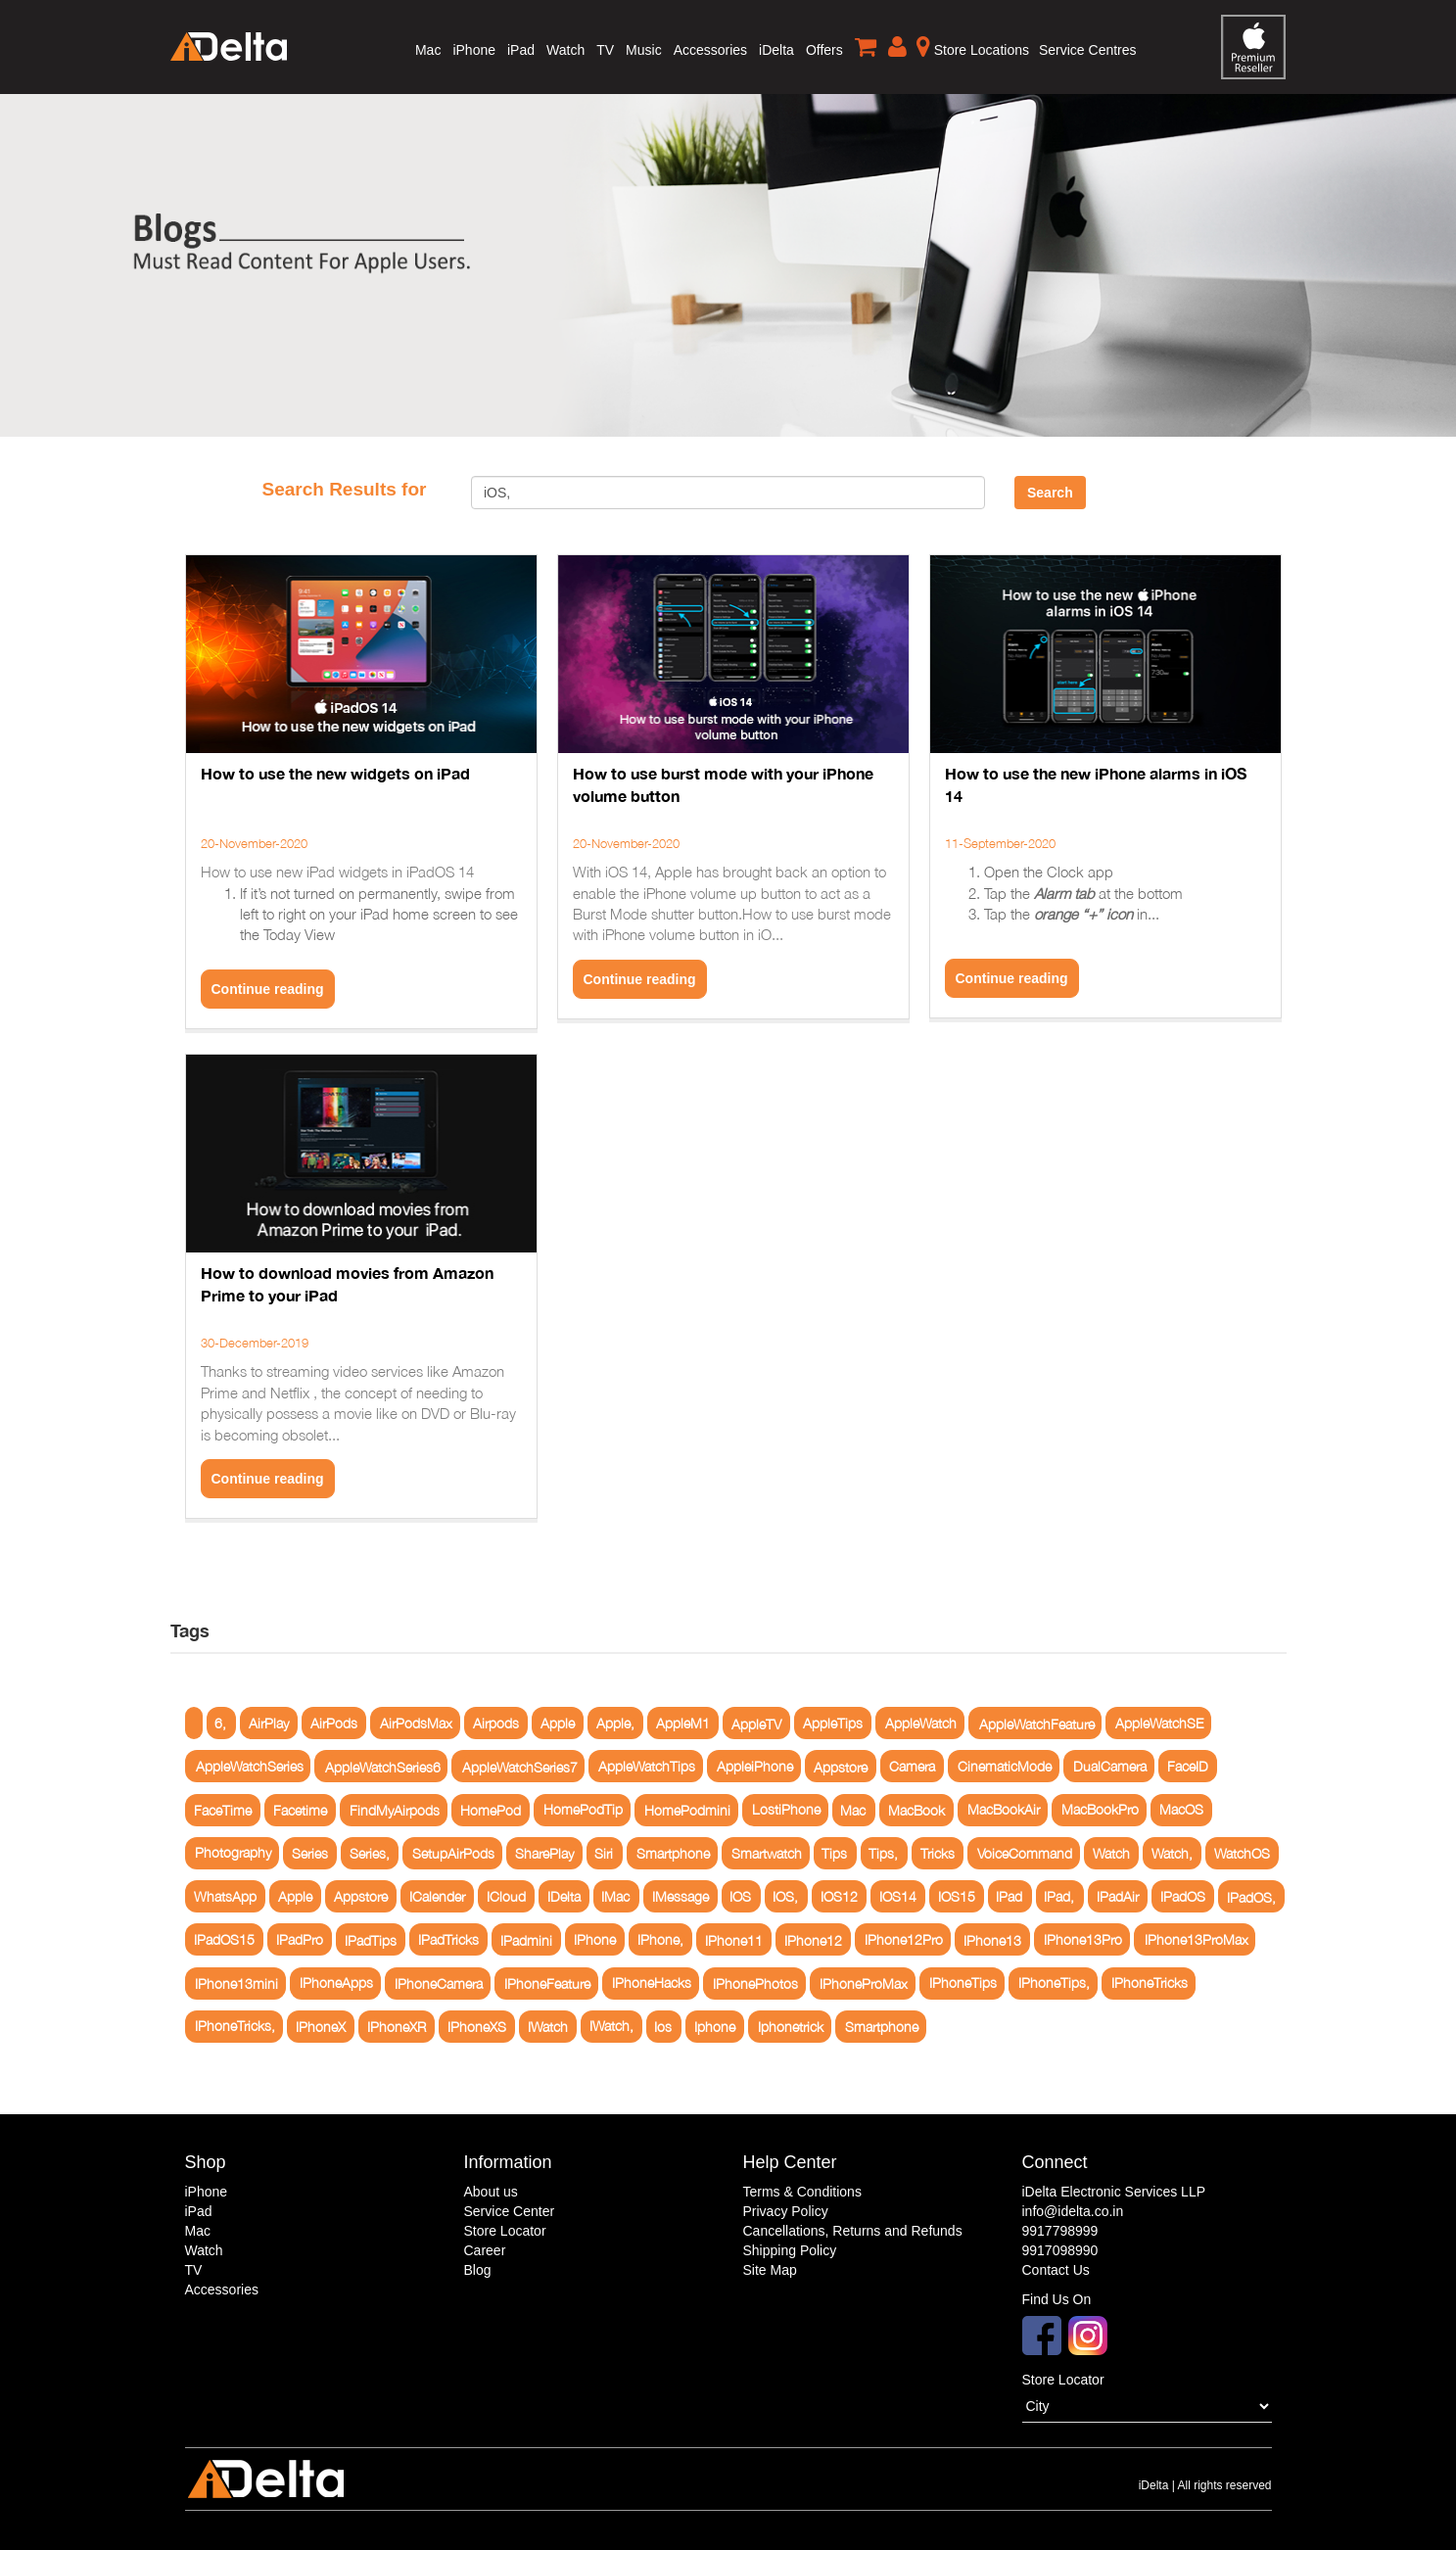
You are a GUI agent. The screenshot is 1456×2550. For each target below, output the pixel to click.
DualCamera (1110, 1766)
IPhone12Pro (904, 1939)
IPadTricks (448, 1939)
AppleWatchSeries (250, 1766)
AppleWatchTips (646, 1766)
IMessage (680, 1896)
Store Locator (505, 2231)
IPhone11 (734, 1939)
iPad (521, 50)
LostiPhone (786, 1810)
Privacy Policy (785, 2211)
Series (310, 1853)
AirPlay (269, 1723)
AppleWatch (921, 1723)
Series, (370, 1853)
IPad (1009, 1896)
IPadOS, (1251, 1896)
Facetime (300, 1810)
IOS (740, 1896)
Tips (834, 1853)
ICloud (506, 1896)
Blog (478, 2270)
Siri (603, 1853)
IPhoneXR (396, 2026)
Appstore (841, 1766)
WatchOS (1242, 1853)
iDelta (776, 50)
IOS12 (839, 1896)
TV (605, 50)
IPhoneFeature (547, 1983)
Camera (912, 1766)
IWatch (548, 2026)
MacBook (916, 1810)
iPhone (473, 50)
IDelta (564, 1896)
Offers (824, 50)
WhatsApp (225, 1896)
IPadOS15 (224, 1939)
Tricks (937, 1853)
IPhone (595, 1939)
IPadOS (1182, 1896)
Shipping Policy (790, 2250)
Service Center (509, 2211)
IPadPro (299, 1939)
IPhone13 (992, 1939)
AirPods (333, 1723)
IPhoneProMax (864, 1983)
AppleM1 (683, 1723)
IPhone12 (813, 1939)
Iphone (714, 2026)
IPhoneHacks (651, 1983)
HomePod (490, 1810)
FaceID (1187, 1766)
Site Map (770, 2270)
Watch (565, 50)
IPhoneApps (336, 1983)
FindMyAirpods (395, 1810)
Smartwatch (766, 1853)
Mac (428, 50)
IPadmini (526, 1939)
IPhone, (660, 1939)
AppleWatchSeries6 (383, 1766)
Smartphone (673, 1853)
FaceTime (223, 1810)
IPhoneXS (476, 2026)
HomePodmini (687, 1810)
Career (485, 2250)
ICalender (437, 1896)
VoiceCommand (1024, 1853)
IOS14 (897, 1896)
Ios (663, 2026)
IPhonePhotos (755, 1983)
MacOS (1181, 1810)
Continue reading (267, 989)
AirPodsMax (416, 1723)
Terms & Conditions (802, 2191)
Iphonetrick (790, 2026)
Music (644, 50)
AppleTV (756, 1723)
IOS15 (956, 1896)
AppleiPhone (755, 1766)
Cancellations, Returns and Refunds (853, 2231)
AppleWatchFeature (1037, 1723)
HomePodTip (583, 1810)
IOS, (785, 1896)
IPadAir (1118, 1896)
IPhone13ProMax (1196, 1939)
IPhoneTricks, (235, 2026)
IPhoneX (321, 2026)
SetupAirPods (453, 1853)
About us (491, 2191)
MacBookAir (1003, 1810)
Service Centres (1088, 50)
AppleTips (833, 1723)
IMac (615, 1896)
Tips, (883, 1853)
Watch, (1172, 1853)
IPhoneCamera (439, 1983)
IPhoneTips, (1054, 1983)
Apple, (615, 1723)
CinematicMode (1005, 1766)
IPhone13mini (236, 1983)
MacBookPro (1100, 1810)
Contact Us (1056, 2270)
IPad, (1059, 1896)
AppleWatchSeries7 (520, 1766)
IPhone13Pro (1083, 1939)
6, (220, 1723)
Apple (557, 1723)
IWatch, (611, 2026)
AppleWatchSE (1159, 1723)
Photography (233, 1853)
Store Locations (972, 46)
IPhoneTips (963, 1983)
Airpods (496, 1723)
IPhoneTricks (1149, 1983)
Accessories (710, 50)
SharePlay (544, 1853)
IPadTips (371, 1939)
